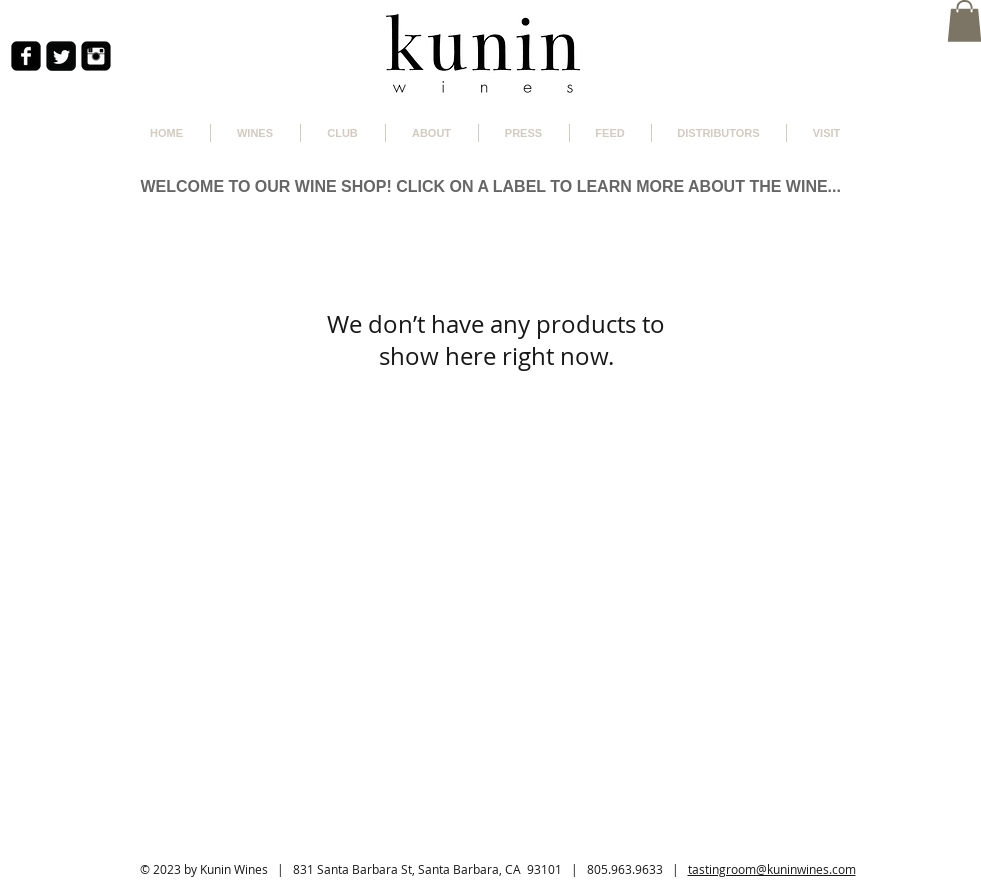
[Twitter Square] (61, 56)
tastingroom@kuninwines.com (772, 869)
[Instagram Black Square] (96, 56)
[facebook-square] (26, 56)
